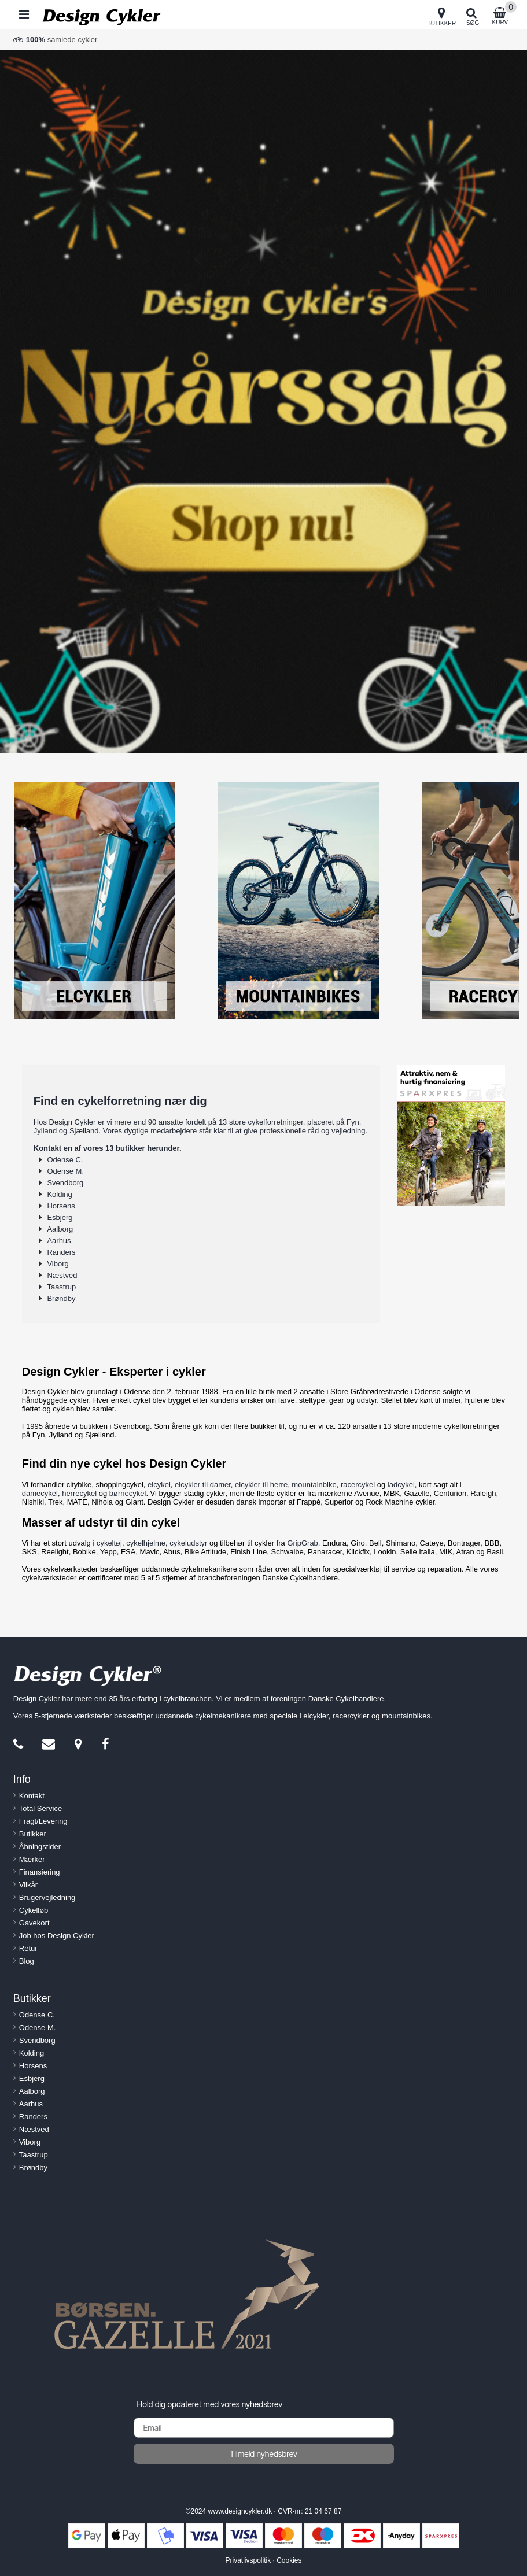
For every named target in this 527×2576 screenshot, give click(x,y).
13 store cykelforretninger (261, 1122)
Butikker (32, 1834)
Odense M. (65, 1171)
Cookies (289, 2560)
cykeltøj (109, 1543)
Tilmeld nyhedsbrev (263, 2454)
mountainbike (314, 1484)
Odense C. (65, 1159)
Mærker (32, 1859)
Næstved (62, 1275)
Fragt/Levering (43, 1821)
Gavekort (34, 1923)
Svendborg (65, 1182)
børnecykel (127, 1493)
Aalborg (60, 1229)
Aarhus (59, 1240)
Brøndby (61, 1298)
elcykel (159, 1484)
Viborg (57, 1263)
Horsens (61, 1206)
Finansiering (39, 1872)
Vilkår (28, 1884)
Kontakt (32, 1795)
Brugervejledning (47, 1897)
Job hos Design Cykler (56, 1935)
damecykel (40, 1493)
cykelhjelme (145, 1543)
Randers (61, 1252)
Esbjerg (59, 1217)
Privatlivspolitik (248, 2560)
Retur (28, 1948)
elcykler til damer (203, 1484)
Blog (26, 1961)
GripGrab (302, 1543)
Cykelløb (34, 1910)
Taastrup (61, 1287)
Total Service (40, 1808)
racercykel (358, 1484)
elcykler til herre (261, 1484)
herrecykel (79, 1493)
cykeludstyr (188, 1543)
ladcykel (401, 1484)
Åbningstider (40, 1846)
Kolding (59, 1194)
